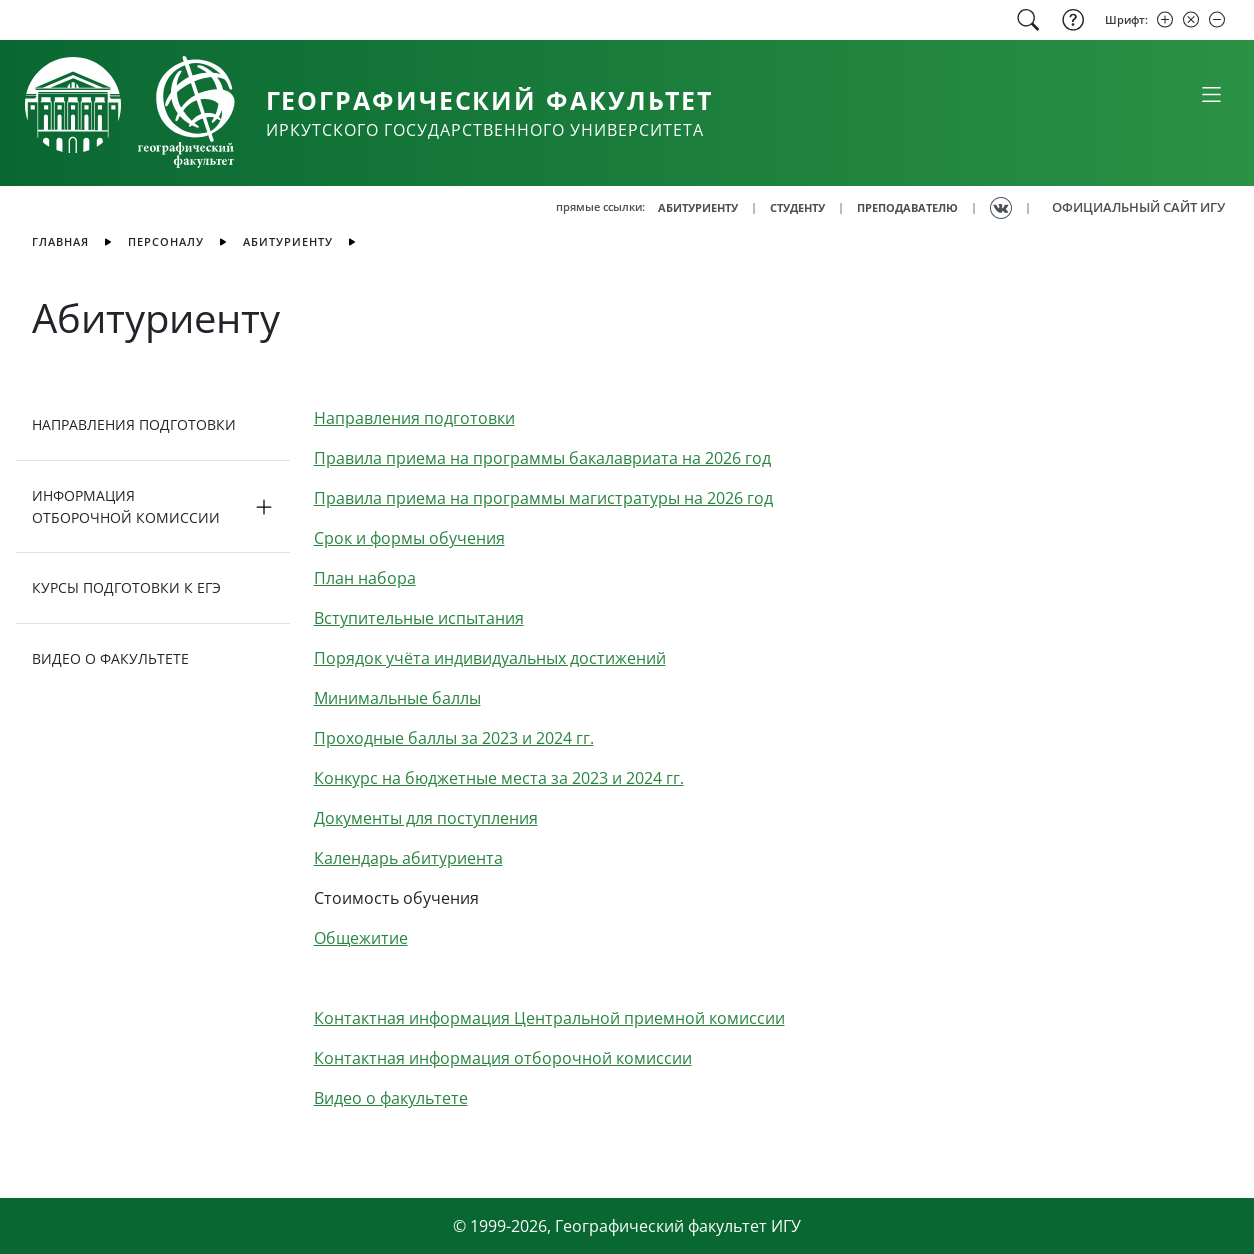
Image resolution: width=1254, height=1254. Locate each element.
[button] (153, 506)
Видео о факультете (391, 1098)
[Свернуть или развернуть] (1211, 94)
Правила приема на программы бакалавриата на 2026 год (542, 458)
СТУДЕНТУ (797, 207)
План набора (365, 578)
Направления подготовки (414, 418)
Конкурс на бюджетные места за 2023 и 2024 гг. (499, 778)
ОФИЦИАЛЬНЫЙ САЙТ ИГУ (1138, 207)
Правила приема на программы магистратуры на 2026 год (543, 498)
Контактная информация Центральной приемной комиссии (549, 1018)
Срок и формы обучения (409, 538)
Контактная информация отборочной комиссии (503, 1058)
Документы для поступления (426, 818)
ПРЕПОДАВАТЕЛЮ (907, 207)
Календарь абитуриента (408, 858)
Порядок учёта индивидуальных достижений (490, 658)
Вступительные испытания (419, 618)
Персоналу (166, 241)
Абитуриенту (288, 241)
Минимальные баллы (397, 698)
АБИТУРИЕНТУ (698, 207)
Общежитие (361, 938)
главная (60, 241)
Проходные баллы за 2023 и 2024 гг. (454, 738)
